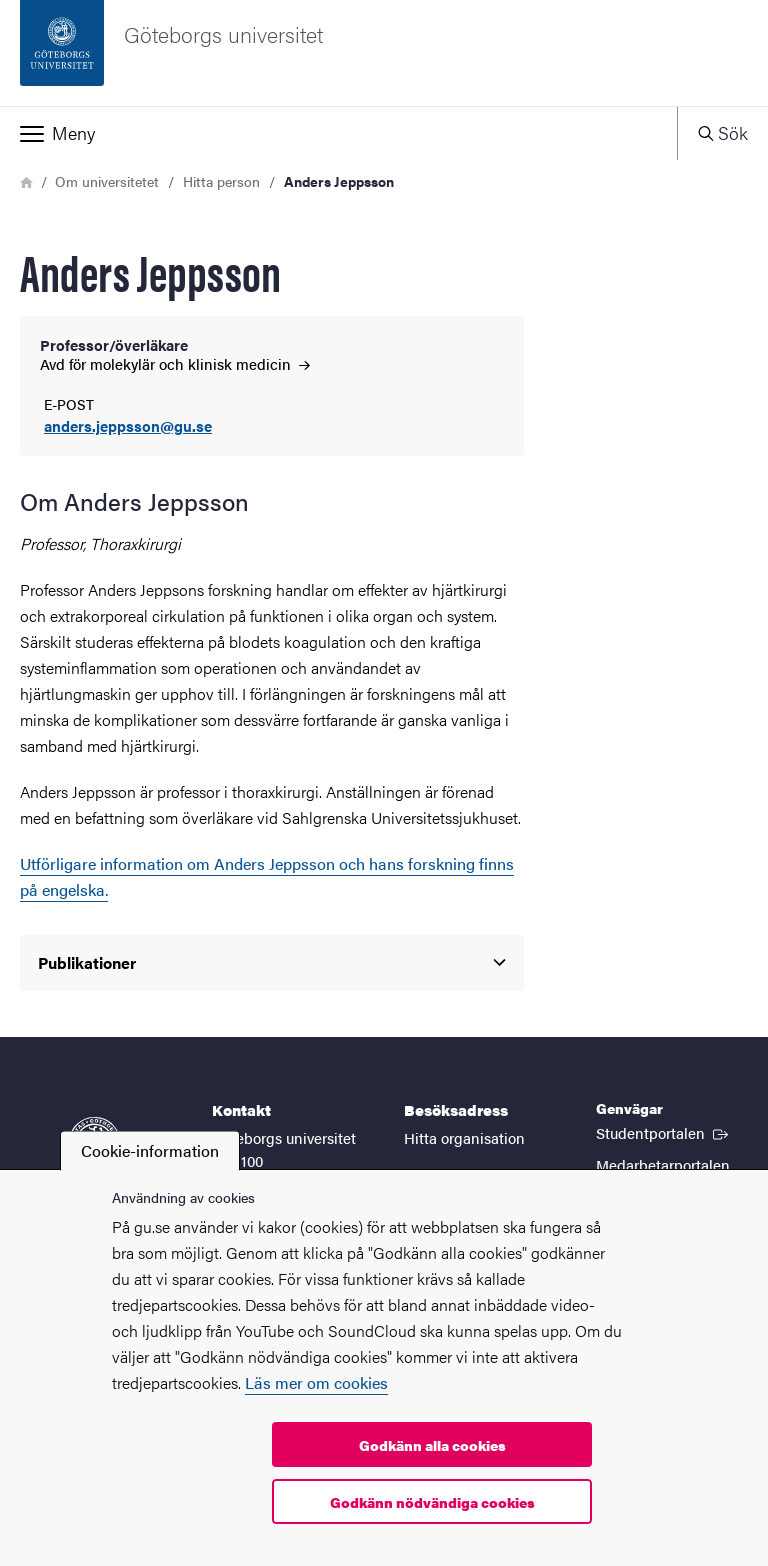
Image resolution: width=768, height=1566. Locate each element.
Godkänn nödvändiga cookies (432, 1502)
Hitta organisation (464, 1137)
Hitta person (221, 181)
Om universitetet (107, 181)
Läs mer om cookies (316, 1382)
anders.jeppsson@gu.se (128, 426)
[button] (338, 133)
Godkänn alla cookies (432, 1445)
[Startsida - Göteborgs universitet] (384, 53)
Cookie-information (150, 1150)
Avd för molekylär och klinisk (175, 363)
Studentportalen (664, 1132)
